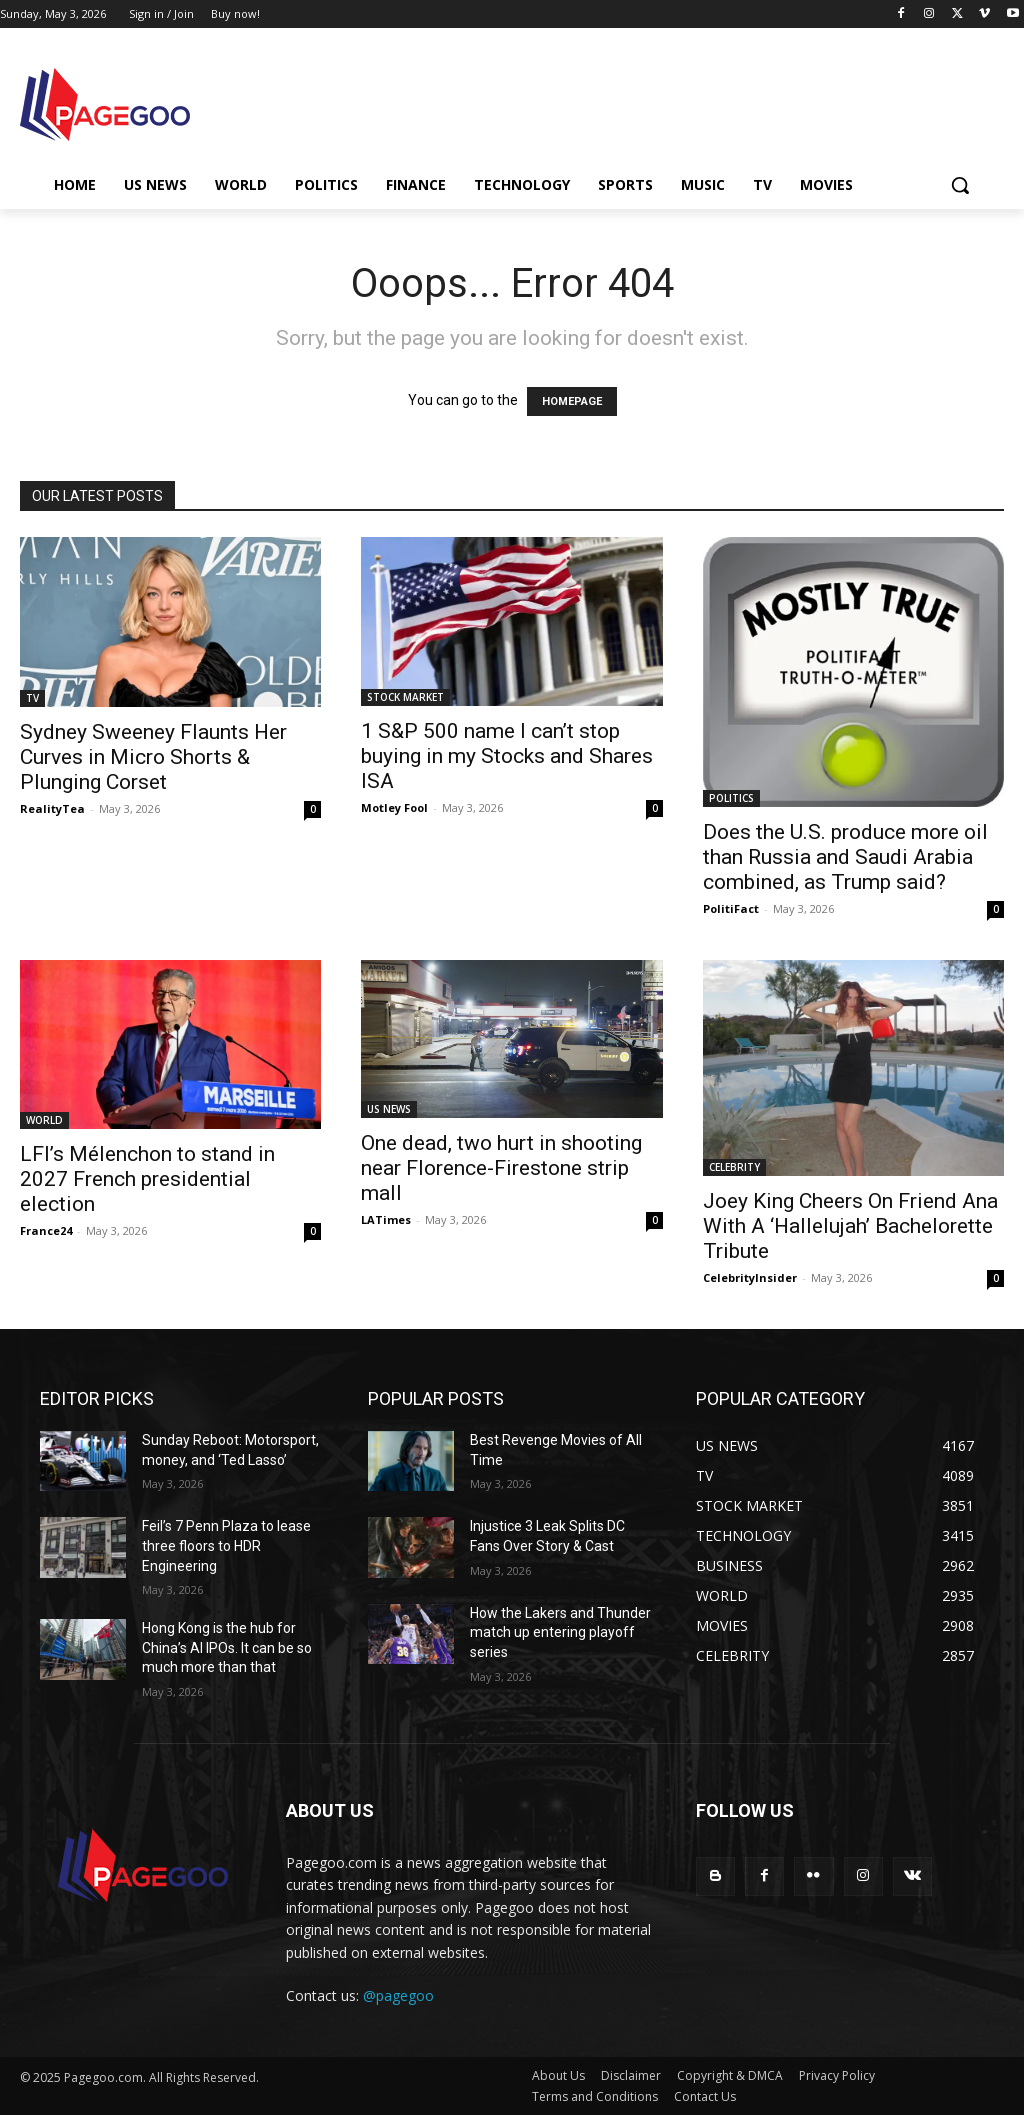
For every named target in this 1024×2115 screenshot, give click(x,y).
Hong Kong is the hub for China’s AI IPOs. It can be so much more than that (227, 1647)
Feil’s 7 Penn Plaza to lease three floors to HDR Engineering (226, 1545)
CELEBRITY (734, 1167)
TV (32, 698)
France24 (46, 1230)
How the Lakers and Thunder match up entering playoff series (560, 1632)
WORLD (44, 1120)
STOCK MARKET (405, 697)
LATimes (386, 1219)
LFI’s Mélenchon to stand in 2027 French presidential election (147, 1179)
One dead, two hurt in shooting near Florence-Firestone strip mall (501, 1168)
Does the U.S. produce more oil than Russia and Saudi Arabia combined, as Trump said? (845, 857)
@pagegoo (398, 1995)
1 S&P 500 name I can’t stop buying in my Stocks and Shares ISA (507, 756)
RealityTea (52, 808)
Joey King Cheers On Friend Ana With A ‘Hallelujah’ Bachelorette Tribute (850, 1226)
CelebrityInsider (750, 1277)
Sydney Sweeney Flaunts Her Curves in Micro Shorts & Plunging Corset (153, 757)
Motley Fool (394, 807)
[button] (960, 185)
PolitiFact (731, 908)
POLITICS (731, 798)
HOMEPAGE (572, 401)
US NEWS (389, 1109)
